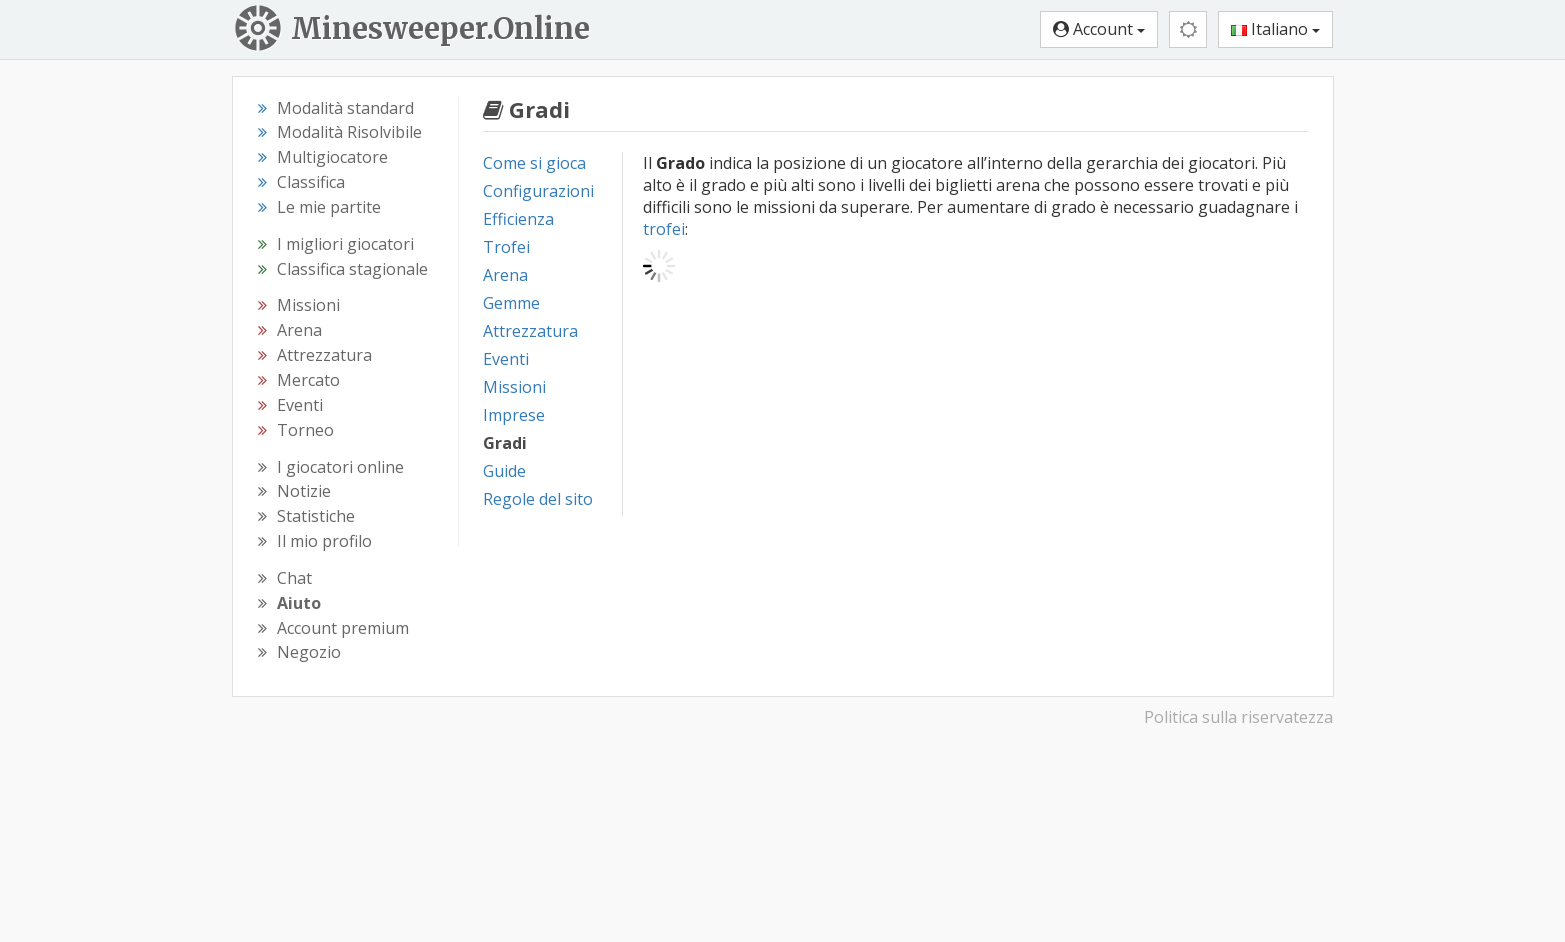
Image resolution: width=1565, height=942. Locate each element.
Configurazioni (538, 191)
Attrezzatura (530, 331)
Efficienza (518, 219)
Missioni (514, 387)
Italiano (1275, 29)
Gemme (511, 303)
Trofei (506, 247)
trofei (664, 229)
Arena (505, 275)
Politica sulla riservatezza (1238, 717)
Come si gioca (534, 163)
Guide (504, 471)
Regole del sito (538, 499)
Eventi (506, 359)
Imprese (514, 415)
